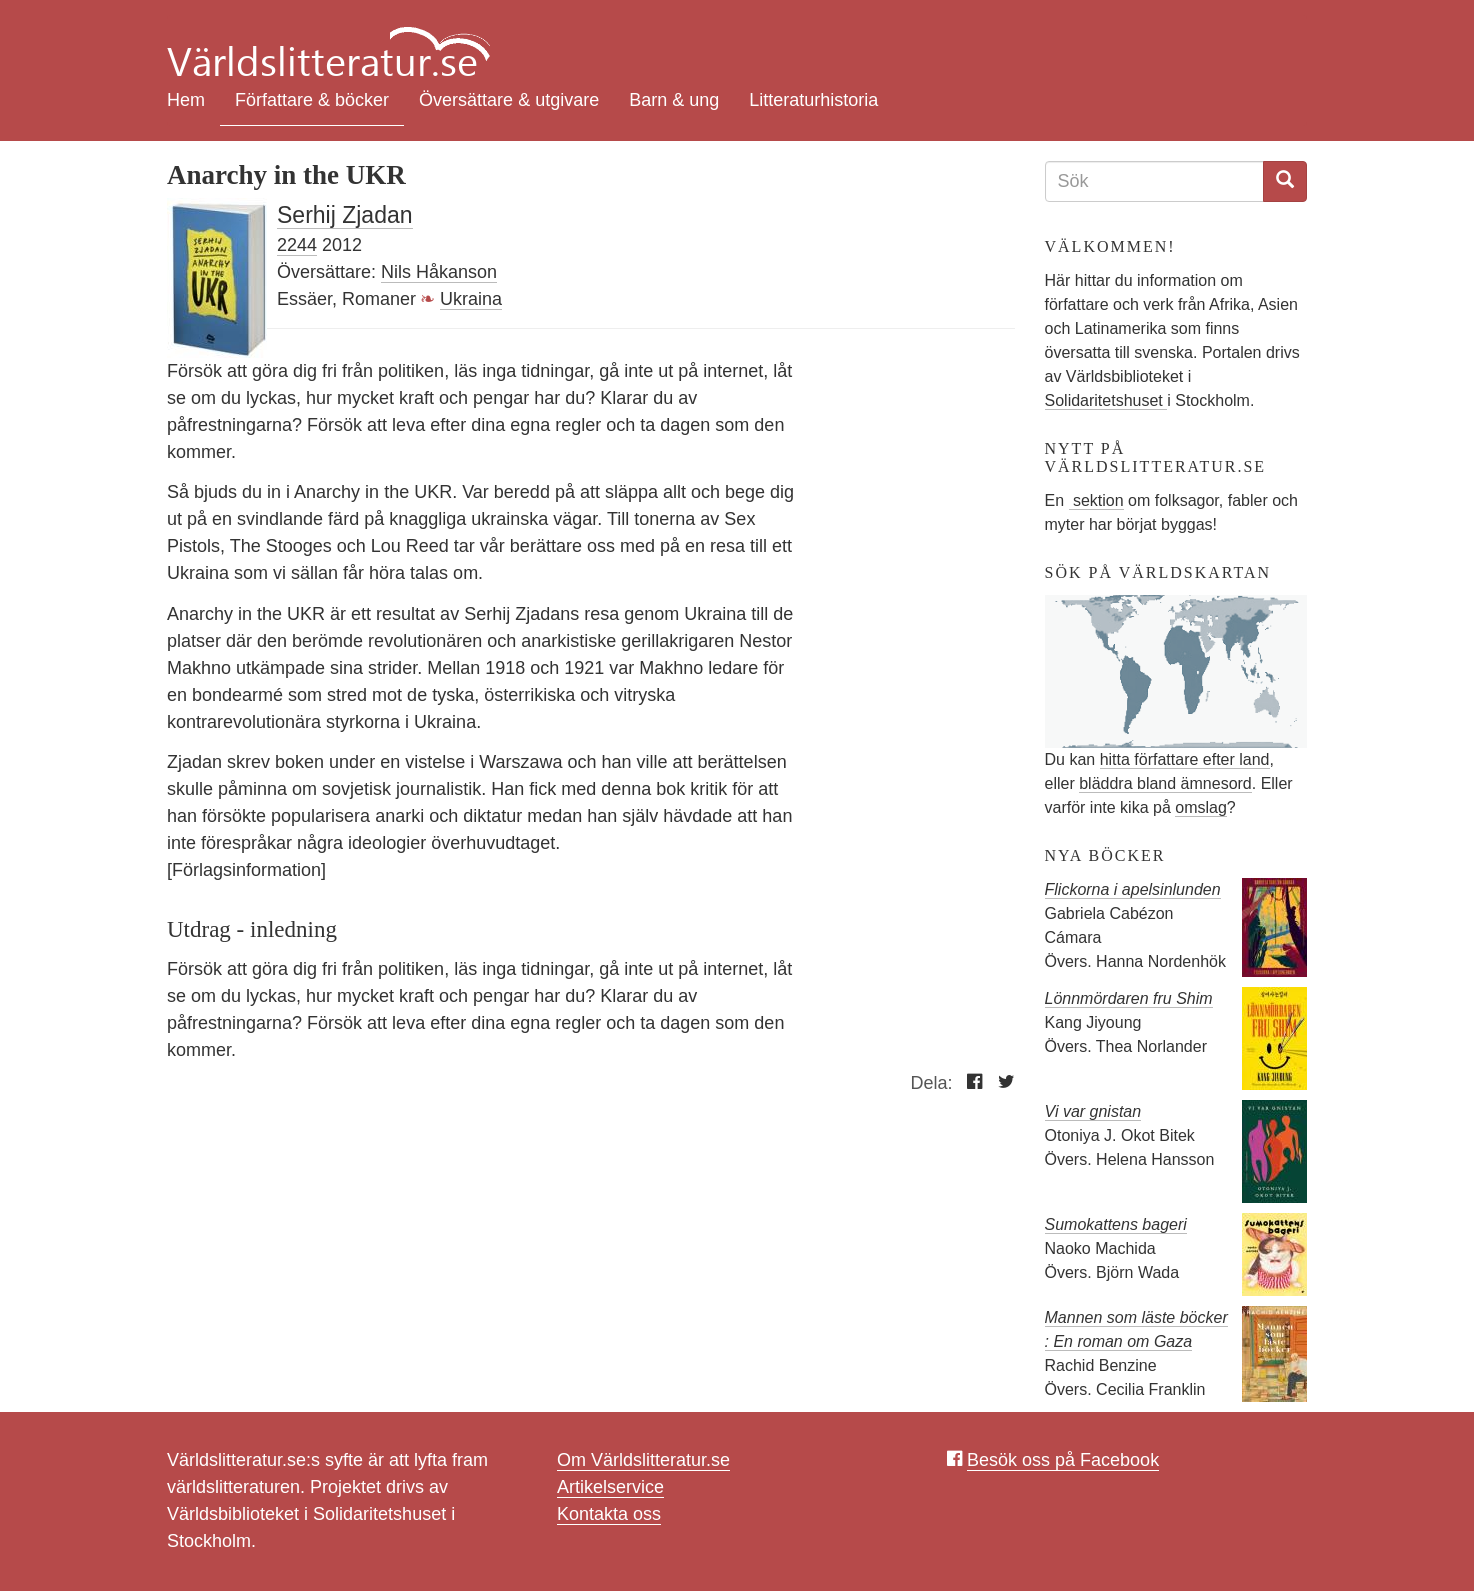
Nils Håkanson (439, 272)
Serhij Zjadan (345, 215)
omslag (1201, 807)
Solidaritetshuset (1106, 400)
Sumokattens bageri (1116, 1224)
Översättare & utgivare (509, 100)
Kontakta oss (609, 1514)
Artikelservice (610, 1487)
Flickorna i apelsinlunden (1133, 889)
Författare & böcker (312, 100)
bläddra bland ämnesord (1165, 783)
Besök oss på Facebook (1063, 1460)
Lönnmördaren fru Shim (1129, 998)
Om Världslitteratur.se (643, 1460)
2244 (297, 245)
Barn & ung (674, 100)
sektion (1096, 500)
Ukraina (471, 299)
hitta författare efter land (1185, 759)
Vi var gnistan (1093, 1111)
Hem (186, 100)
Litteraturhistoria (813, 100)
